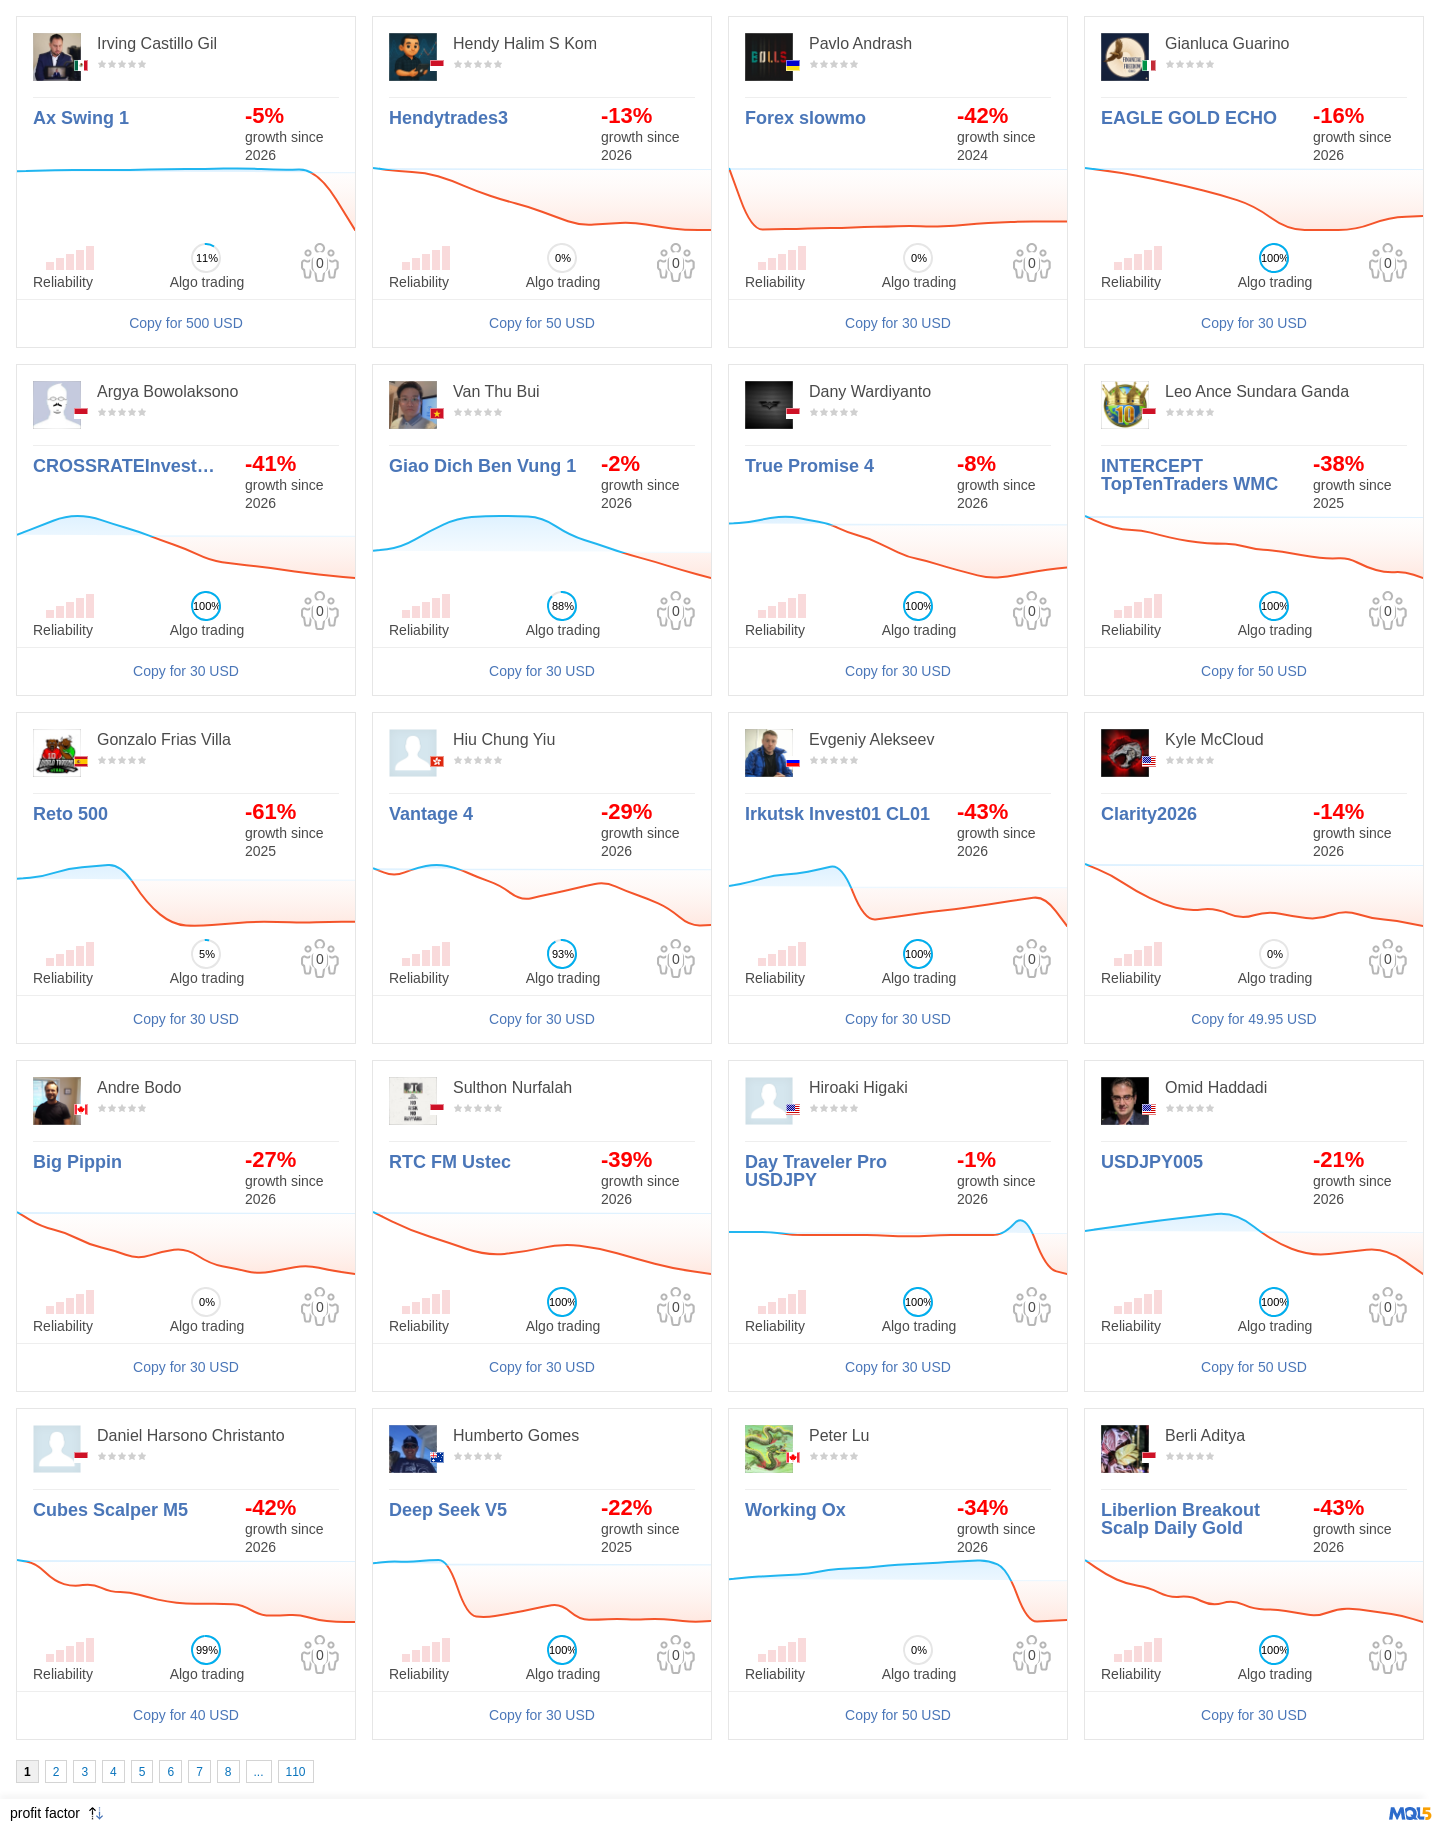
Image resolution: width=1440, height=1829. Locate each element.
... (259, 1772)
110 (296, 1772)
